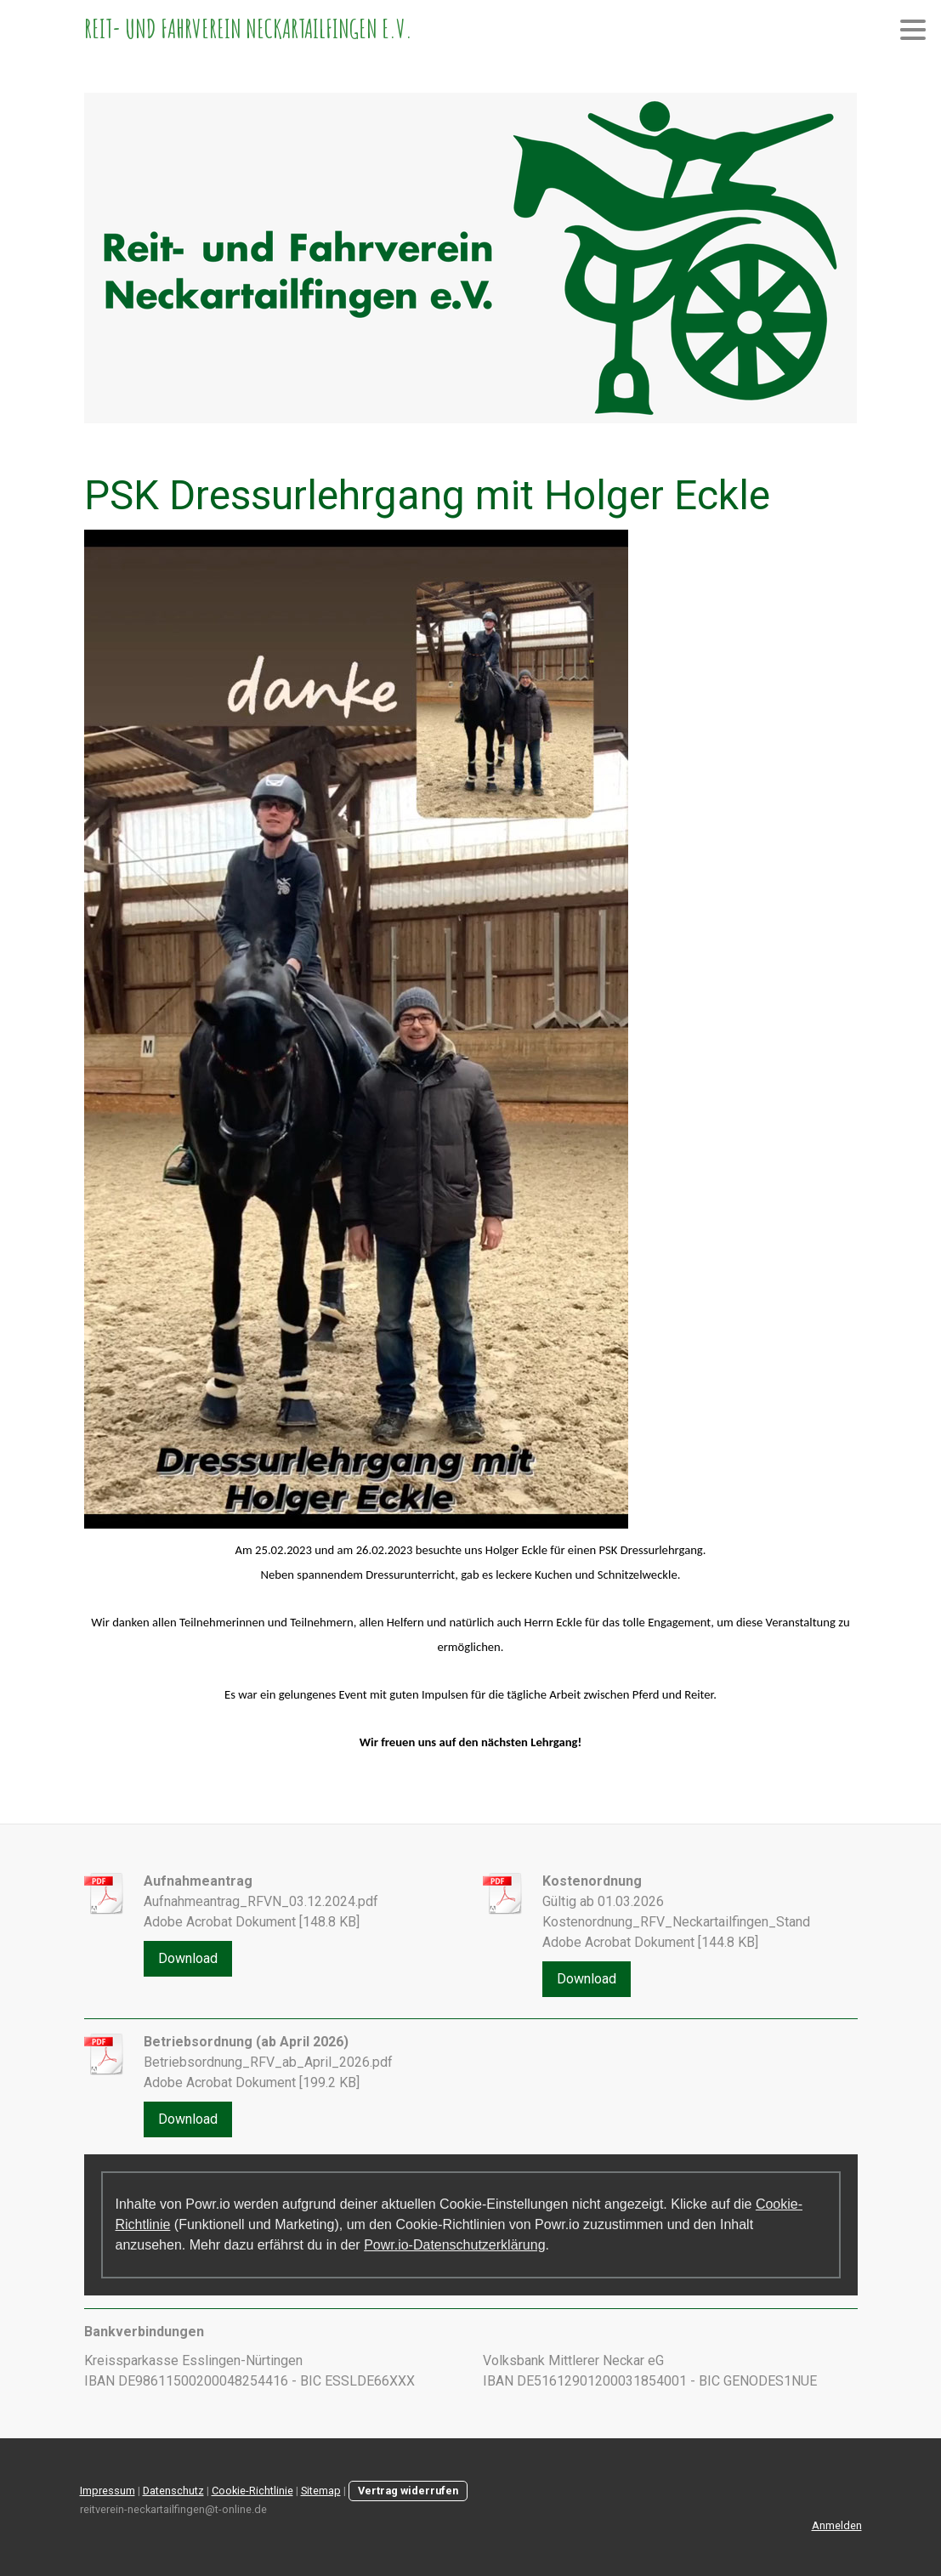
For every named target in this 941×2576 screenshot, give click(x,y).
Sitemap (321, 2490)
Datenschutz (173, 2490)
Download (188, 1958)
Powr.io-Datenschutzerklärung (454, 2245)
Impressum (107, 2490)
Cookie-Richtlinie (252, 2490)
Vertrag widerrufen (408, 2490)
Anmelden (837, 2525)
